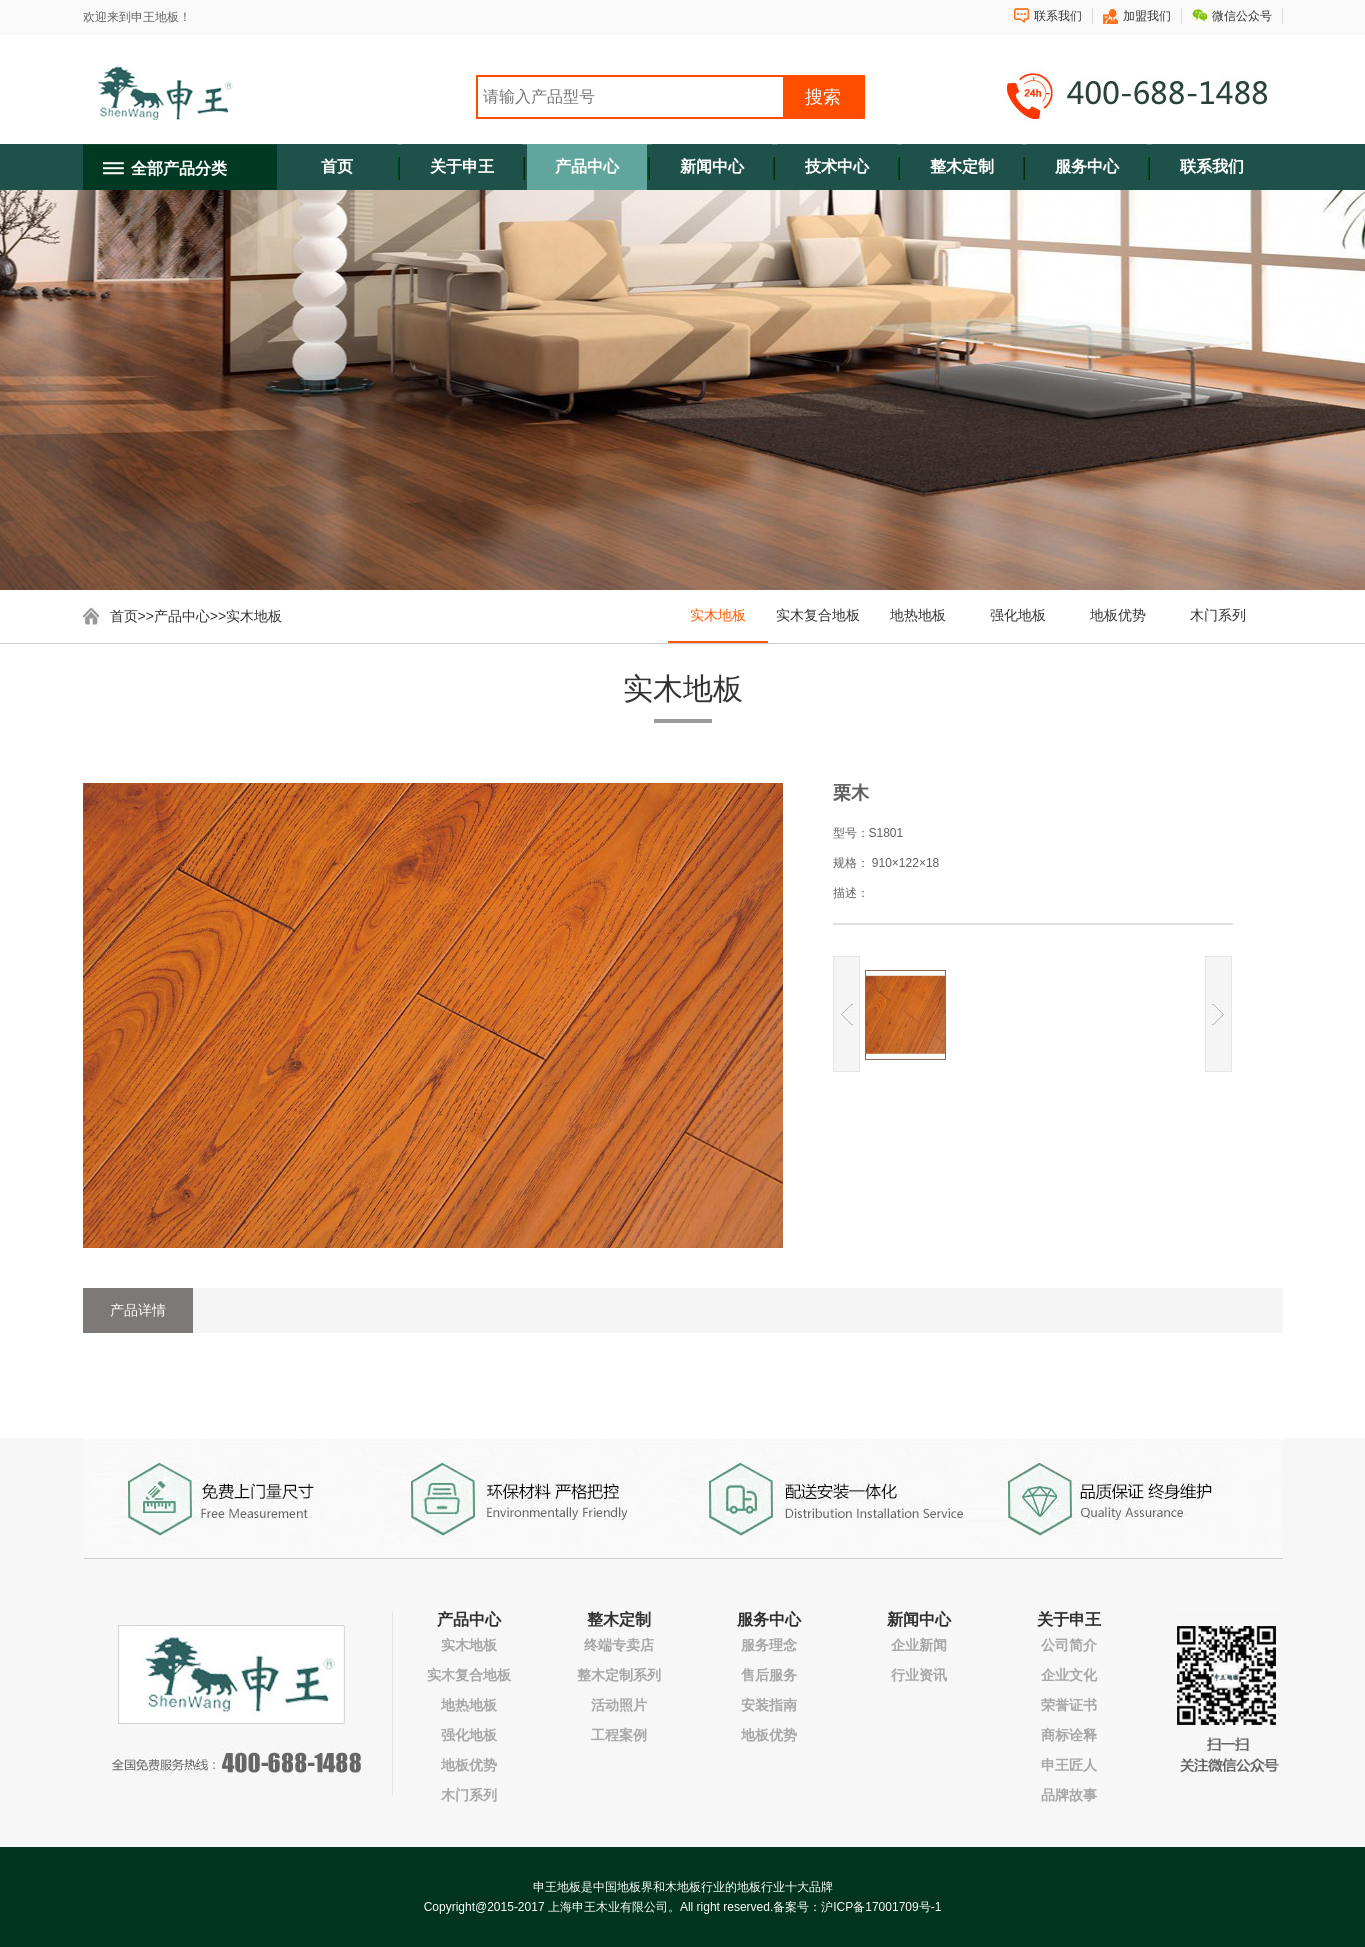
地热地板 (918, 615)
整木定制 (962, 166)
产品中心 (587, 166)
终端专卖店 (619, 1645)
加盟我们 (1147, 16)
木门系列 (1218, 615)
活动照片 (619, 1705)
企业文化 (1069, 1675)
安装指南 (769, 1705)
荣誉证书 (1069, 1705)
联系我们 (1058, 16)
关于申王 (462, 166)
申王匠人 (1069, 1765)
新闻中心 (712, 166)
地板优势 (1118, 615)
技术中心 (837, 166)
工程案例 (619, 1735)
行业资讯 (919, 1675)
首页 (337, 166)
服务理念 (769, 1645)
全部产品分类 (179, 168)
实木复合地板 (818, 615)
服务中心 (1087, 166)
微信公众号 (1242, 16)
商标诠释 (1069, 1735)
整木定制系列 (619, 1675)
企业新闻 (919, 1645)
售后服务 (769, 1675)
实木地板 (254, 616)
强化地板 (1018, 615)
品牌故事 (1069, 1795)
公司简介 (1069, 1645)
